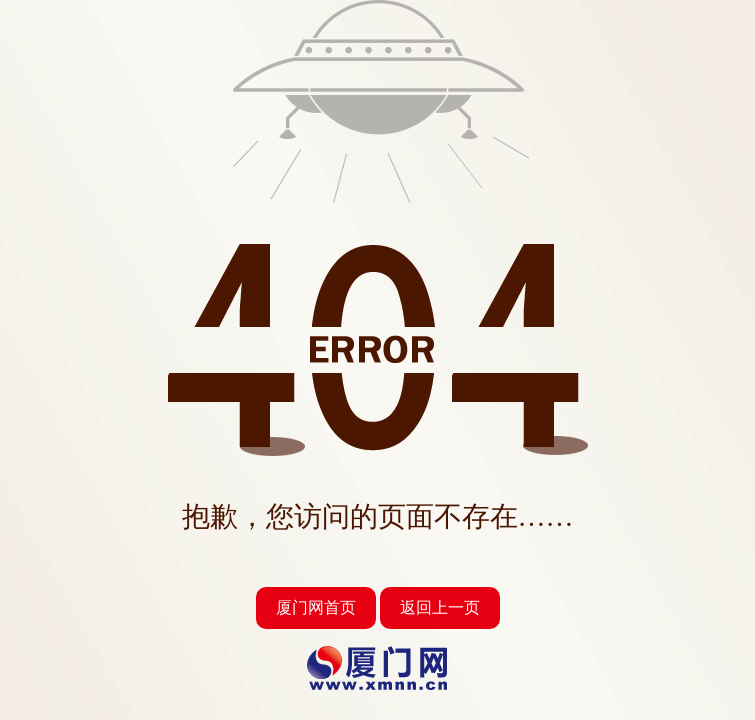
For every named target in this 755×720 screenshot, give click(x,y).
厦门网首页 (316, 607)
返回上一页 (440, 607)
